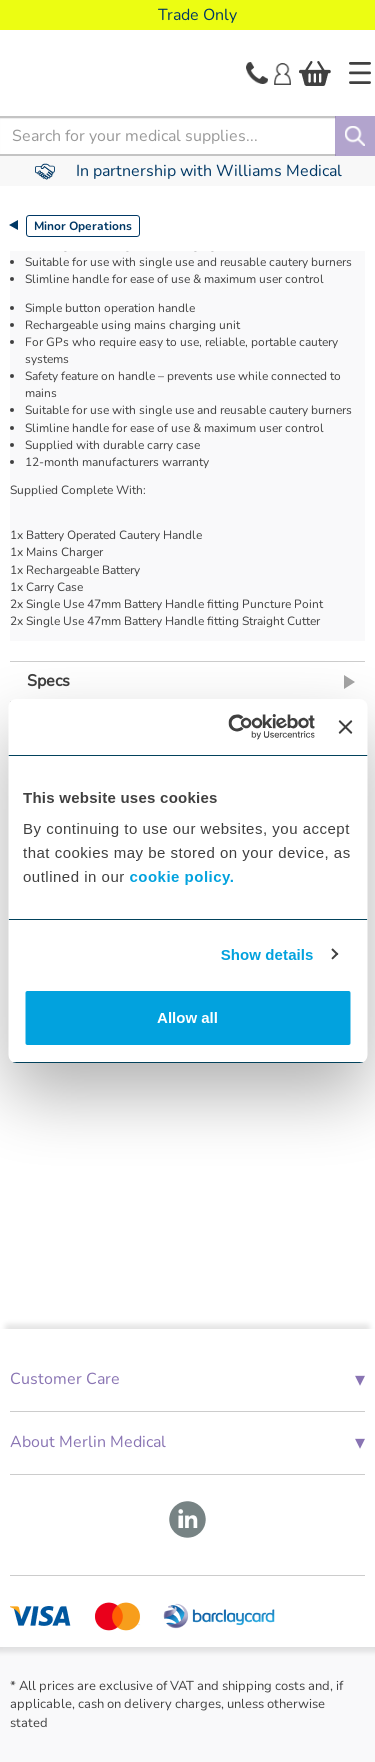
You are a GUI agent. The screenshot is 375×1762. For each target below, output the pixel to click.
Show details (267, 954)
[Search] (355, 136)
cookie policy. (181, 876)
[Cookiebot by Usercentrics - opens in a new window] (235, 727)
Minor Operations (83, 226)
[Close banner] (345, 727)
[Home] (360, 73)
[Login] (282, 72)
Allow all (187, 1017)
